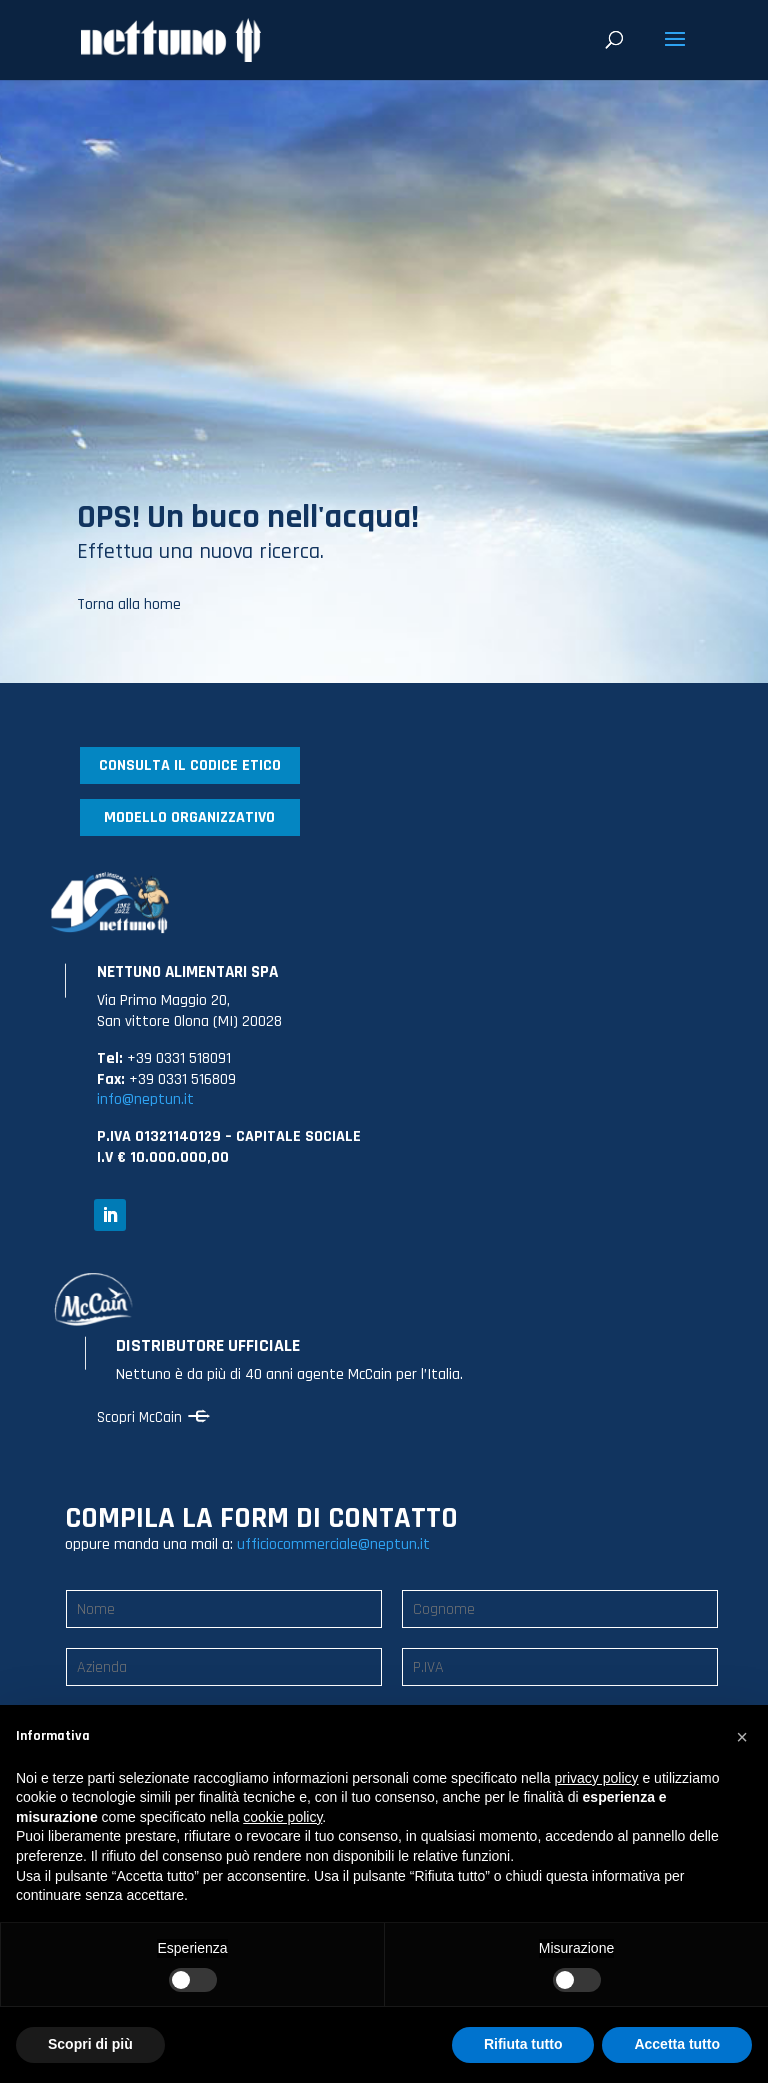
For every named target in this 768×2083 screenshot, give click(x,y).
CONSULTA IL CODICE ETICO (190, 765)
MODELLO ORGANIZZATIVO (189, 817)
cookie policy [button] (282, 1817)
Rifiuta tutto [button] (523, 2044)
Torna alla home (129, 604)
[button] (742, 1737)
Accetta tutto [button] (677, 2044)
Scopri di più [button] (90, 2044)
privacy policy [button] (597, 1778)
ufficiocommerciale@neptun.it (333, 1544)
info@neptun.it (145, 1099)
